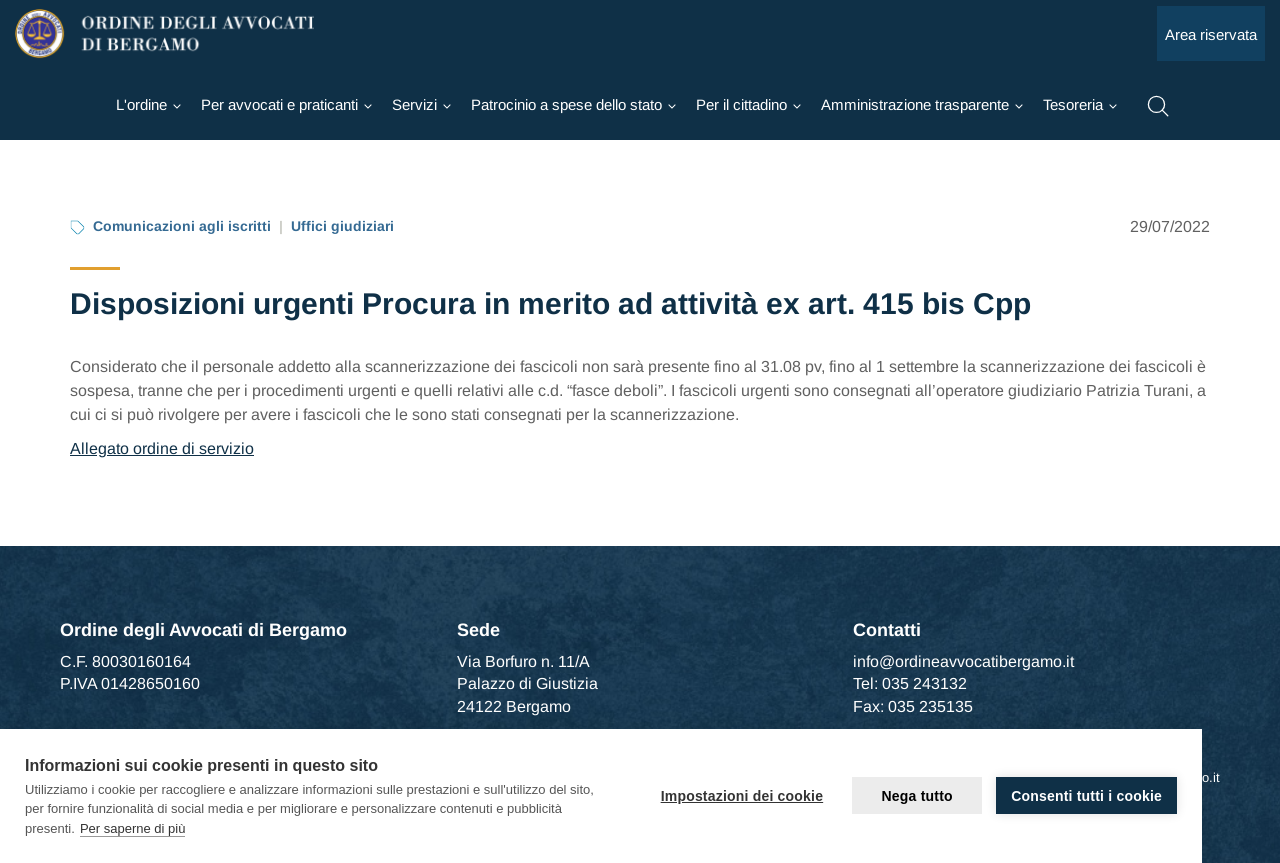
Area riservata (1211, 34)
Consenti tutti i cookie (1086, 796)
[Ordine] (148, 105)
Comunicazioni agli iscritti (182, 226)
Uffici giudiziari (342, 226)
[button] (1158, 104)
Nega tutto (917, 796)
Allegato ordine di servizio (162, 448)
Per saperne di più (133, 828)
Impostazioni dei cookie (742, 796)
